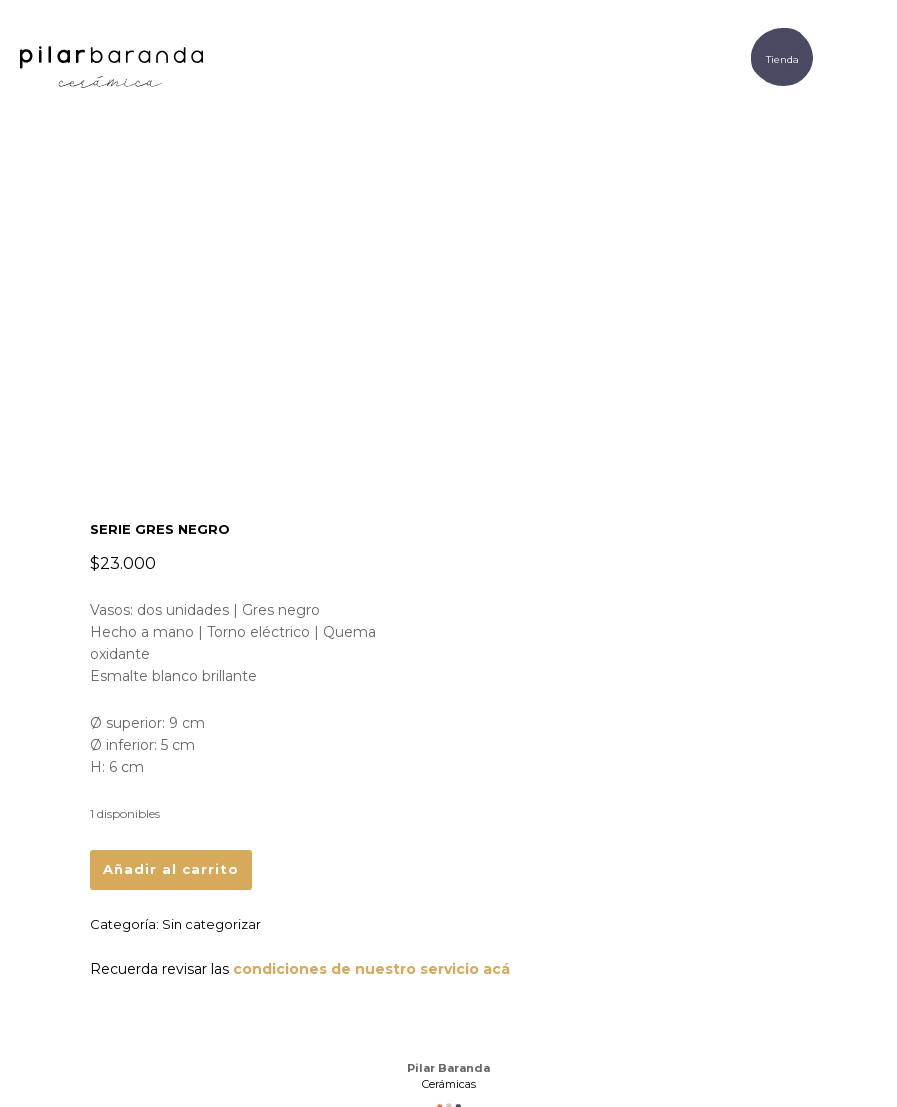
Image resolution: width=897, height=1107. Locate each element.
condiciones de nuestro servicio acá (371, 969)
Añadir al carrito (171, 869)
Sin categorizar (211, 924)
